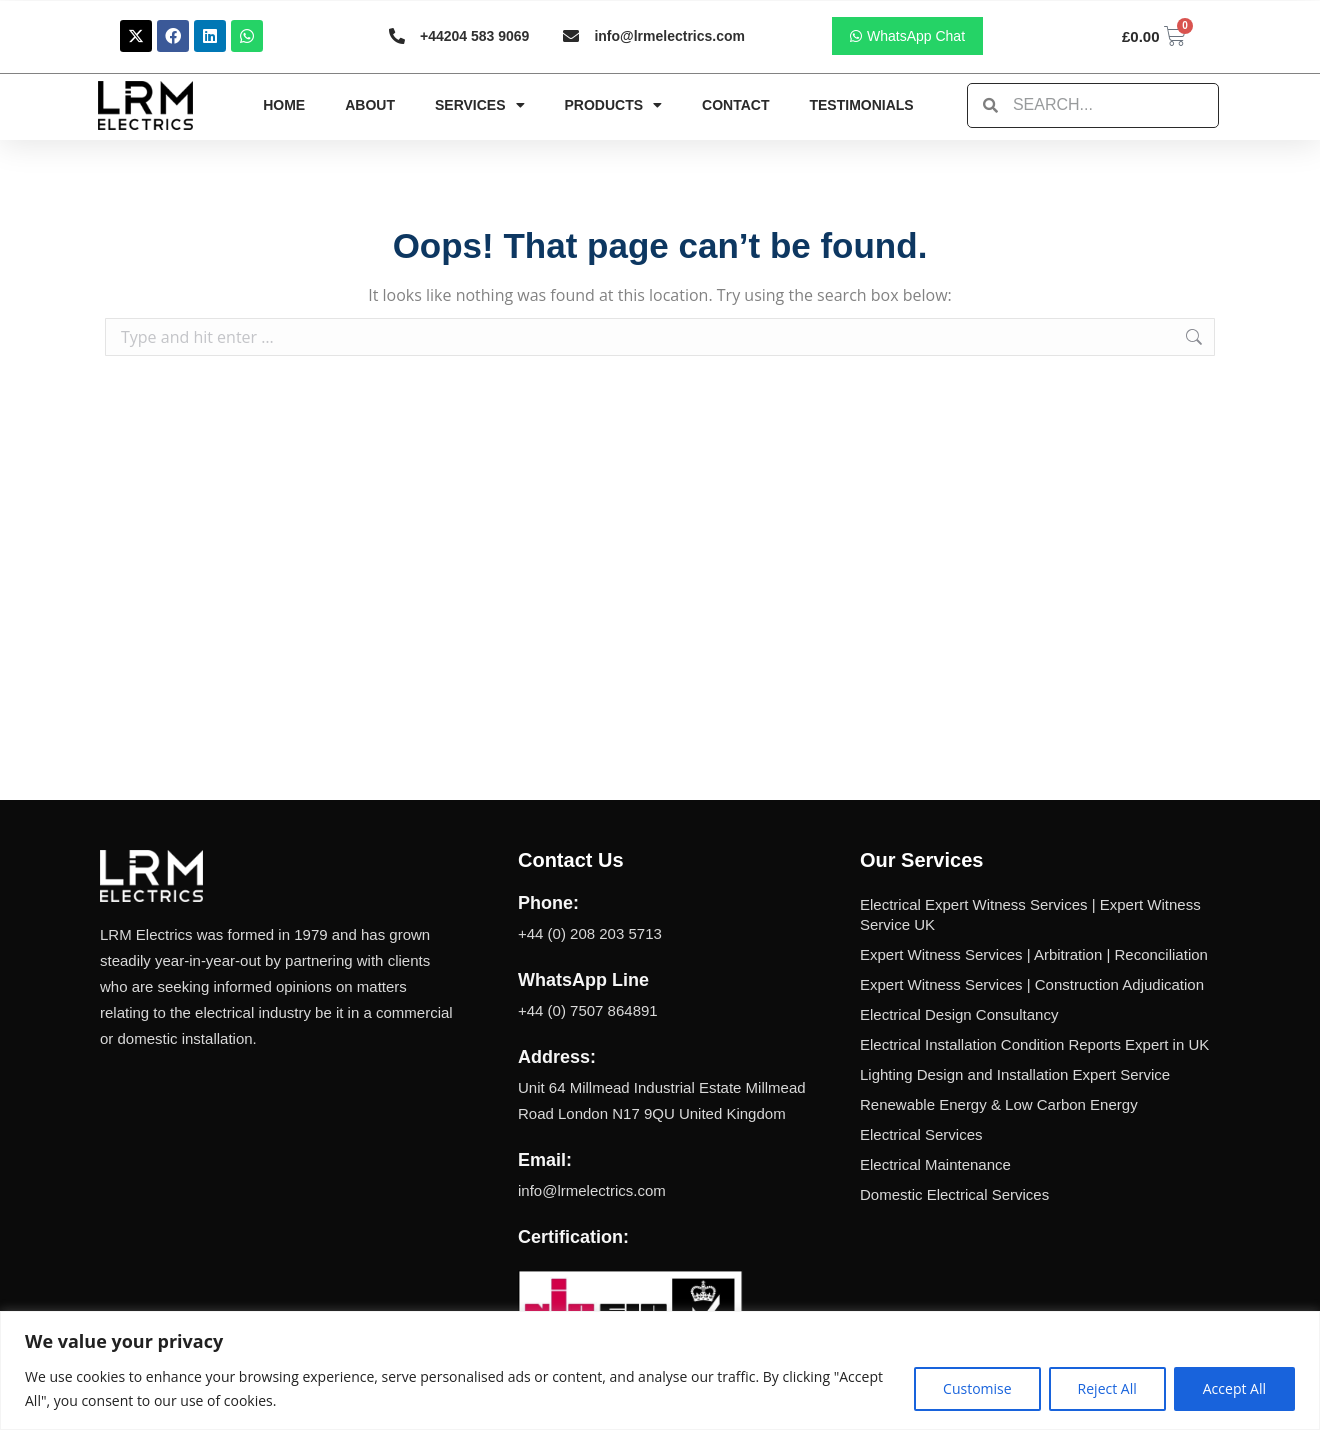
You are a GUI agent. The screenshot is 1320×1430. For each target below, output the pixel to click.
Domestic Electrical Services (954, 1194)
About (370, 105)
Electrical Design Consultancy (959, 1014)
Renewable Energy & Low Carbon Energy (999, 1104)
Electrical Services (921, 1134)
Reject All (1107, 1388)
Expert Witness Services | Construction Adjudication (1032, 984)
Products (614, 105)
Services (480, 105)
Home (284, 105)
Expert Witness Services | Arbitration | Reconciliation (1034, 954)
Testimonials (861, 105)
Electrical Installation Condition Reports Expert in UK (1034, 1044)
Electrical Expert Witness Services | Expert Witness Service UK (1030, 914)
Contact (735, 105)
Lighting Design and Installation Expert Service (1015, 1074)
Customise (977, 1388)
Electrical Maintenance (935, 1164)
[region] (660, 1370)
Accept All (1234, 1388)
